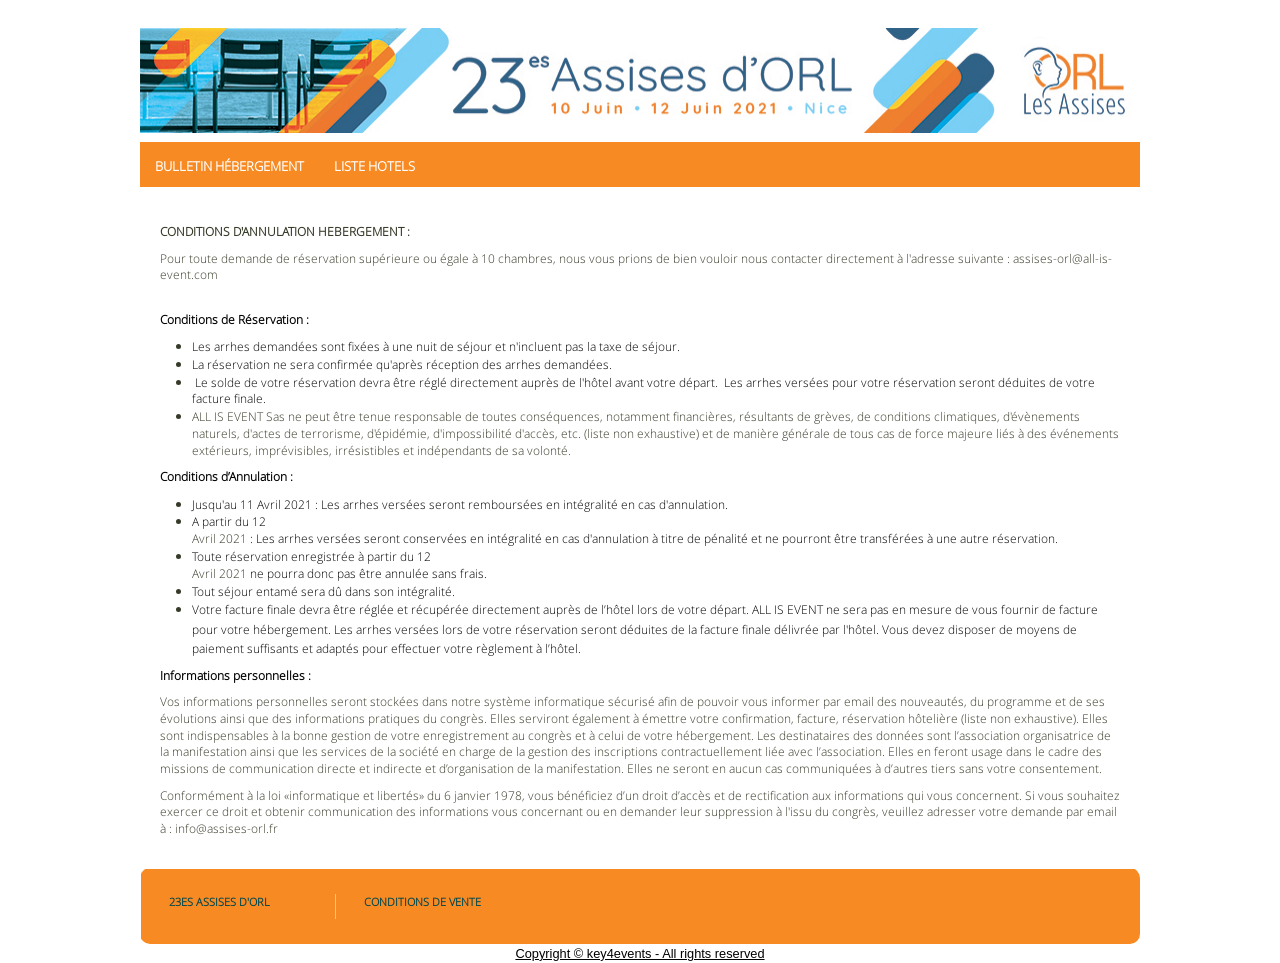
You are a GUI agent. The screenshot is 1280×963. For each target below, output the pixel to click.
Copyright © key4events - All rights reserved (639, 953)
